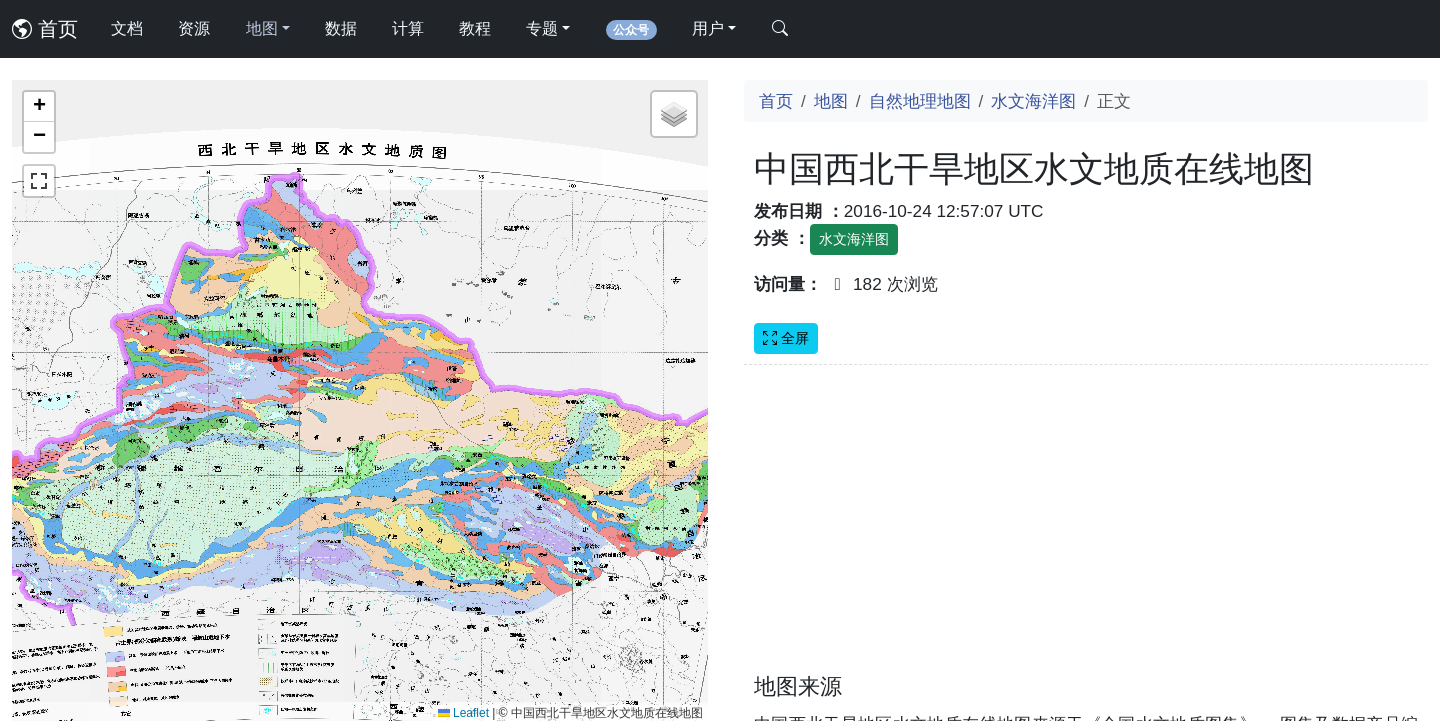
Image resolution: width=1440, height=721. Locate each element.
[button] (39, 107)
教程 (475, 28)
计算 (408, 28)
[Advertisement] (1086, 531)
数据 (341, 28)
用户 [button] (708, 28)
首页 (45, 29)
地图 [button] (262, 28)
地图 (831, 101)
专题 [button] (542, 28)
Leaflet (463, 713)
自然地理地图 (920, 101)
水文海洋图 (1033, 101)
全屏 (786, 338)
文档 (127, 28)
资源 (194, 28)
